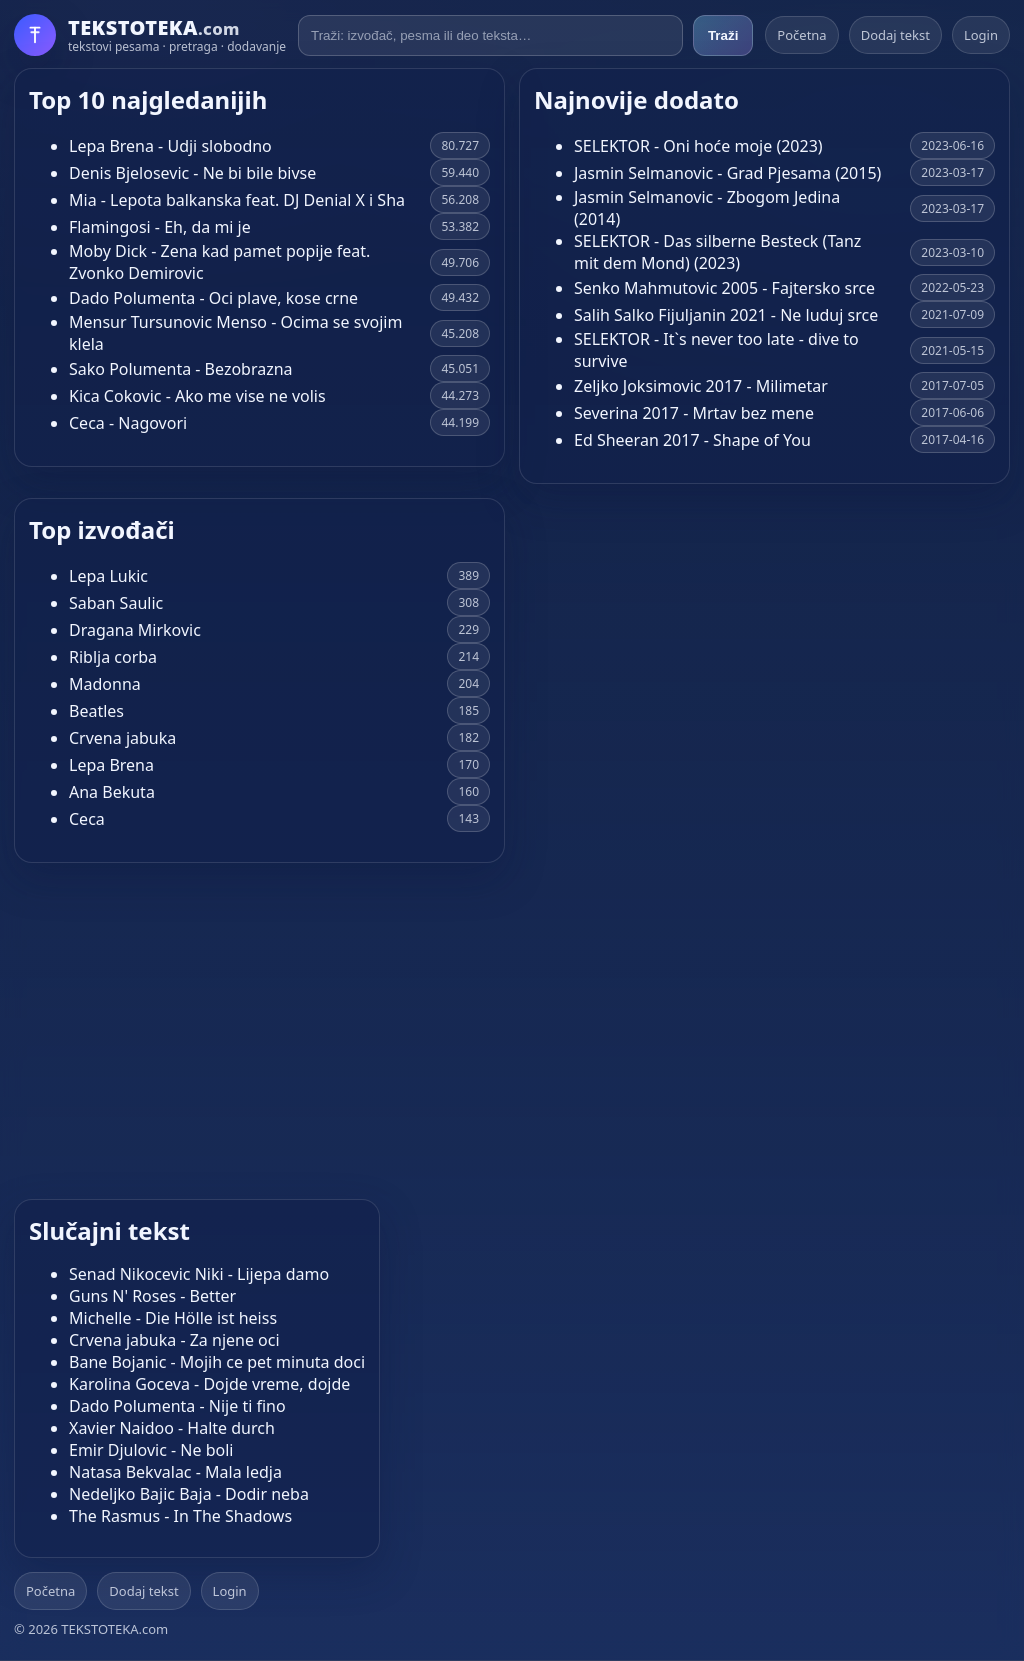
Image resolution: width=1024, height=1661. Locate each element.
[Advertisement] (512, 1025)
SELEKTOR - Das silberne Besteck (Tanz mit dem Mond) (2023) (717, 252)
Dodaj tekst (895, 35)
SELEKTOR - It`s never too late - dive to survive (716, 350)
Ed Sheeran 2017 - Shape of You (692, 440)
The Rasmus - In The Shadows (180, 1516)
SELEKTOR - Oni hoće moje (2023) (698, 146)
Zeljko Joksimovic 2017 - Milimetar (701, 386)
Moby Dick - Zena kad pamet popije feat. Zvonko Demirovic (219, 262)
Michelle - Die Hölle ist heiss (173, 1318)
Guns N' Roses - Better (152, 1296)
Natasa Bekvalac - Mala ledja (175, 1472)
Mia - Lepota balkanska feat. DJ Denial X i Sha (237, 200)
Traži (723, 35)
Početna (801, 35)
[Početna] (150, 35)
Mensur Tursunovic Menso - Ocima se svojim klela (235, 333)
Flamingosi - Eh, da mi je (160, 227)
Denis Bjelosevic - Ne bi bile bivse (192, 173)
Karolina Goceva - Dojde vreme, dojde (209, 1384)
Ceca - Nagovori (128, 423)
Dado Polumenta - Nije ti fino (177, 1406)
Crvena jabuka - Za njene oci (174, 1340)
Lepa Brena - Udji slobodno (170, 146)
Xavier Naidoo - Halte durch (172, 1428)
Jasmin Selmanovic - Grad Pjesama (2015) (727, 173)
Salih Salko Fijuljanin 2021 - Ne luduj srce (726, 315)
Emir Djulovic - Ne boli (151, 1450)
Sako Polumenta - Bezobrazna (181, 369)
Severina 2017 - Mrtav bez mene (694, 413)
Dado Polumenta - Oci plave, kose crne (213, 298)
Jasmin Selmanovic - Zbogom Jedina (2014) (707, 208)
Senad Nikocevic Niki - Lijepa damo (199, 1274)
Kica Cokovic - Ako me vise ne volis (197, 396)
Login (981, 35)
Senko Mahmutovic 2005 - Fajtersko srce (724, 288)
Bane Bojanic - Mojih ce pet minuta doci (217, 1362)
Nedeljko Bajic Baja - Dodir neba (189, 1494)
